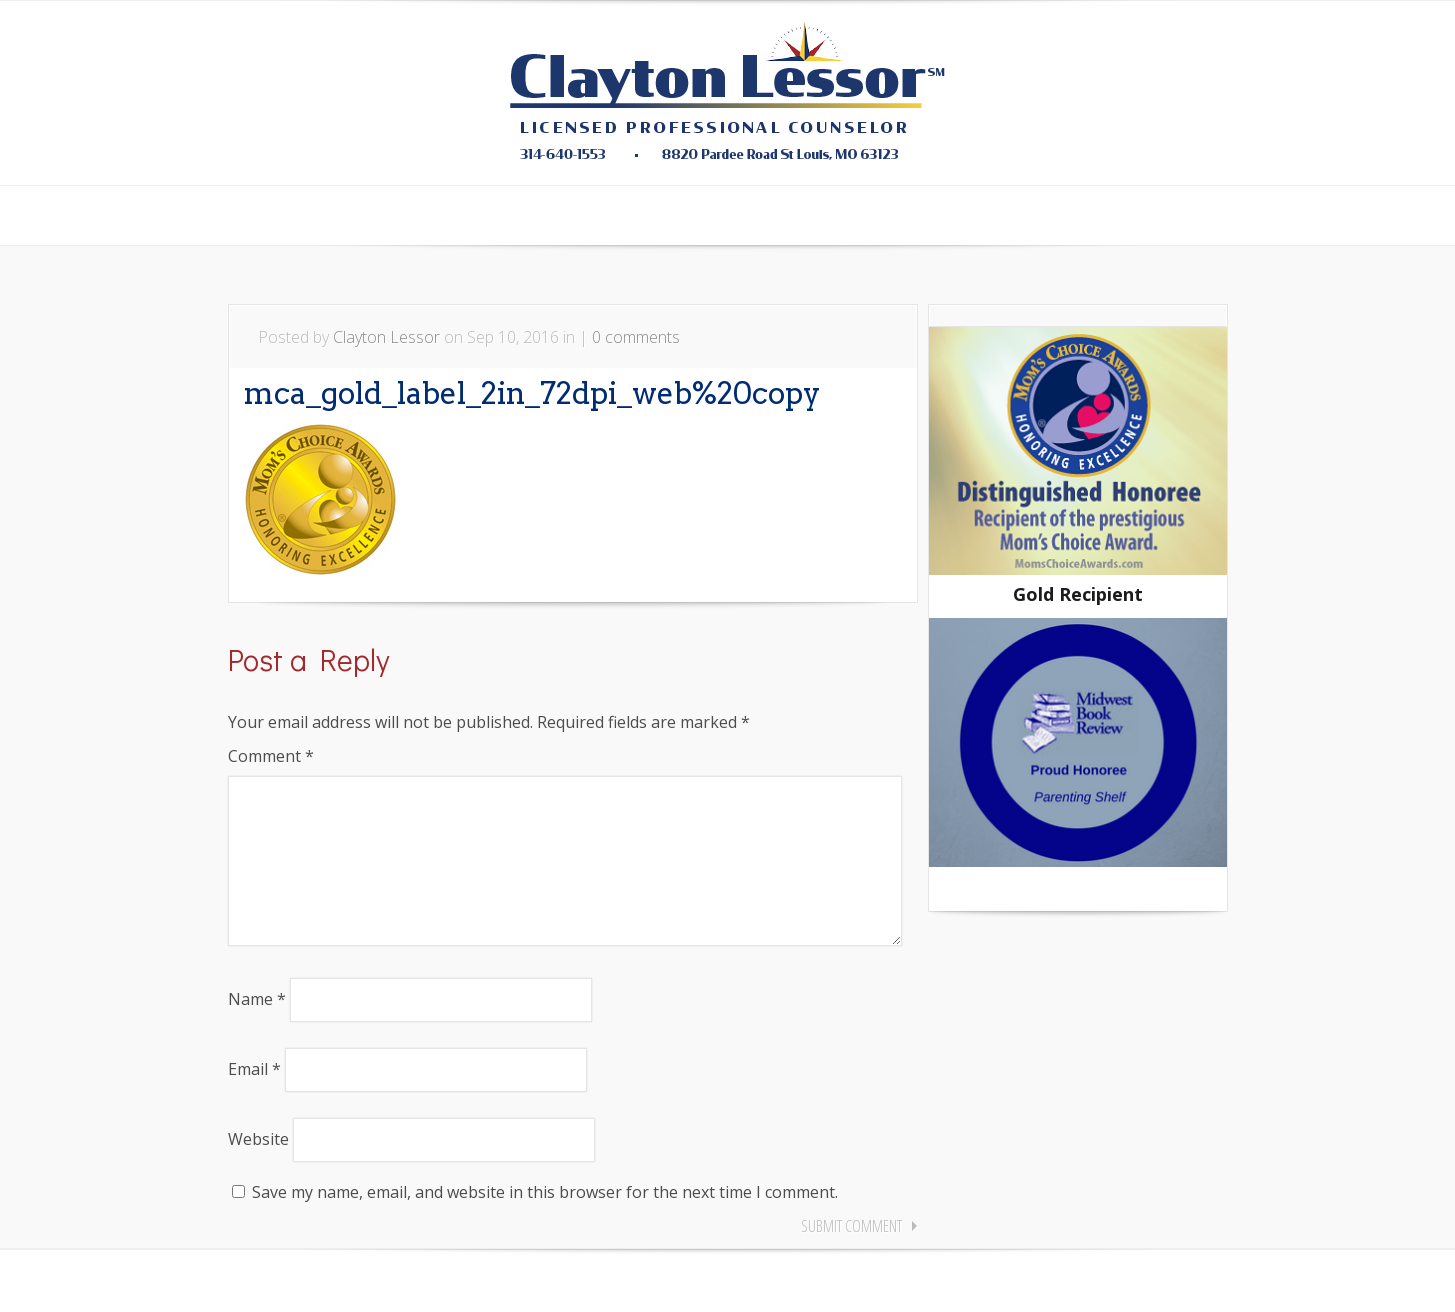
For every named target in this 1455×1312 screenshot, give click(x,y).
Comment (271, 756)
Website (258, 1171)
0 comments (636, 337)
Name (257, 1031)
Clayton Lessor (386, 337)
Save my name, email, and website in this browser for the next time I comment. (545, 1224)
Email (254, 1101)
